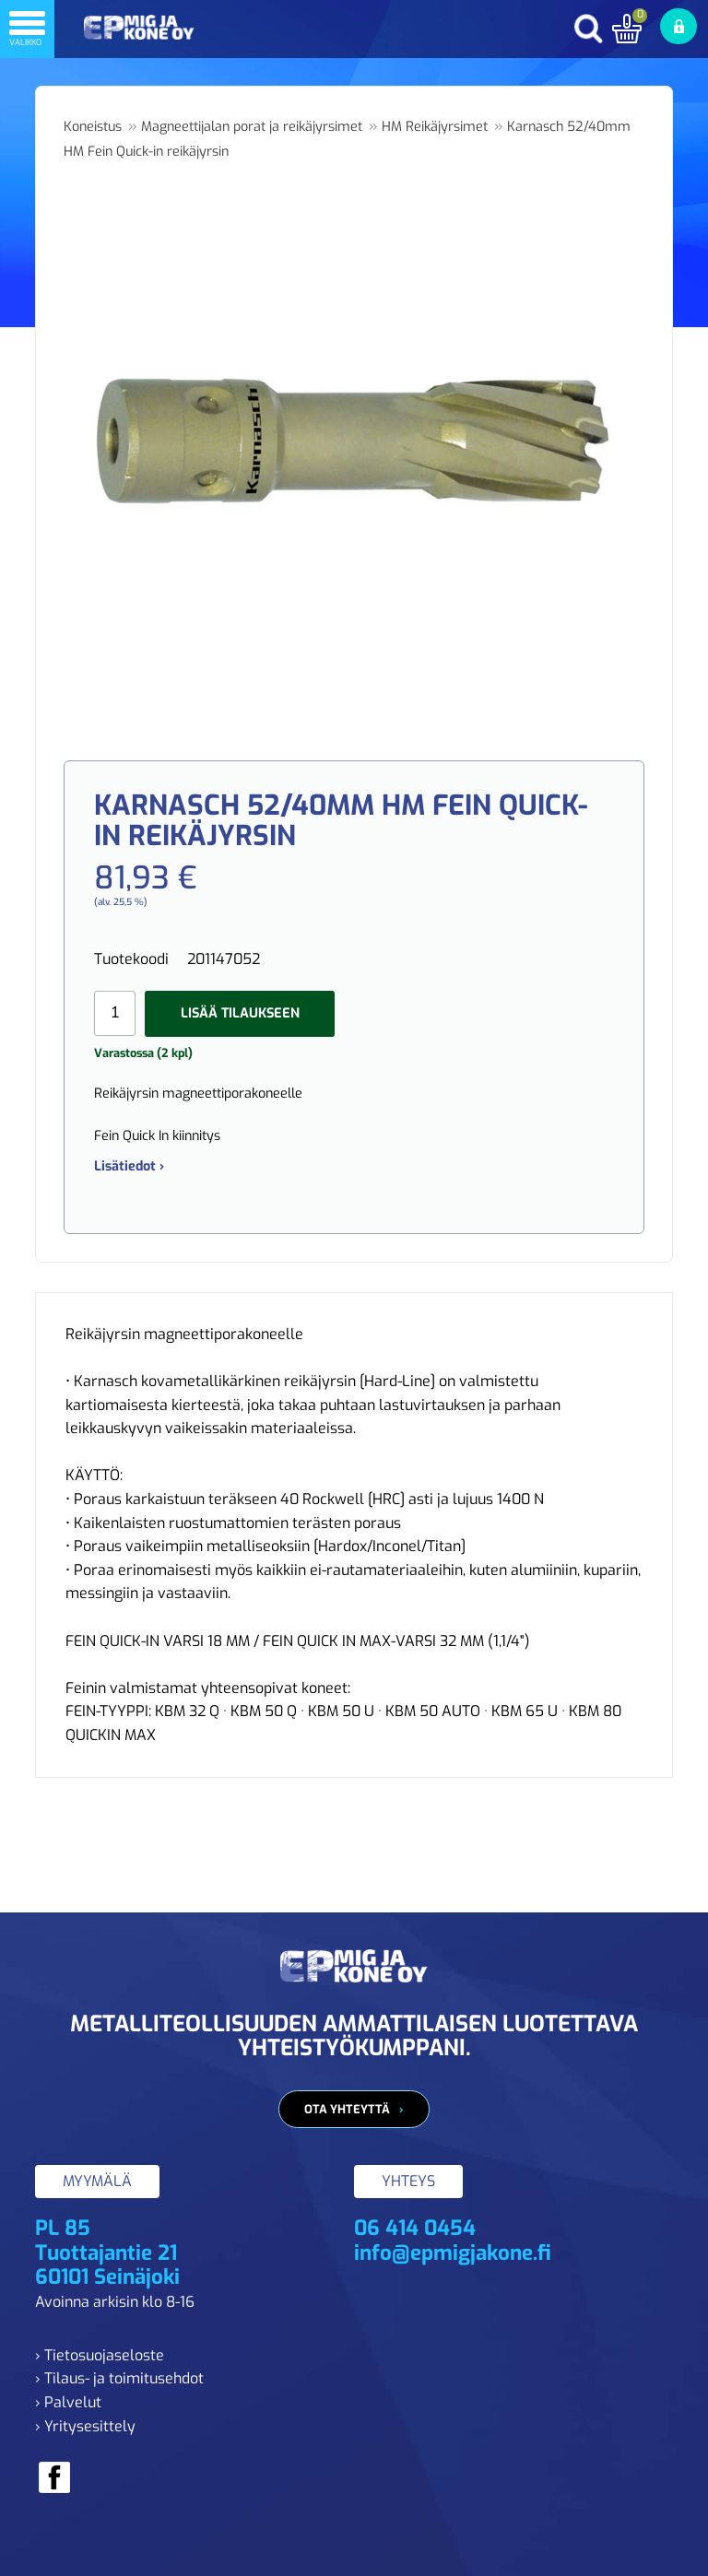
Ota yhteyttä (347, 2109)
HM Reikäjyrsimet (435, 126)
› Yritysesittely (85, 2426)
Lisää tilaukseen (240, 1013)
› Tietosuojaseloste (99, 2355)
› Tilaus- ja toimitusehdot (119, 2378)
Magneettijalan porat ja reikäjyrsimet (251, 126)
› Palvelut (68, 2402)
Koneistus (93, 126)
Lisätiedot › (129, 1166)
